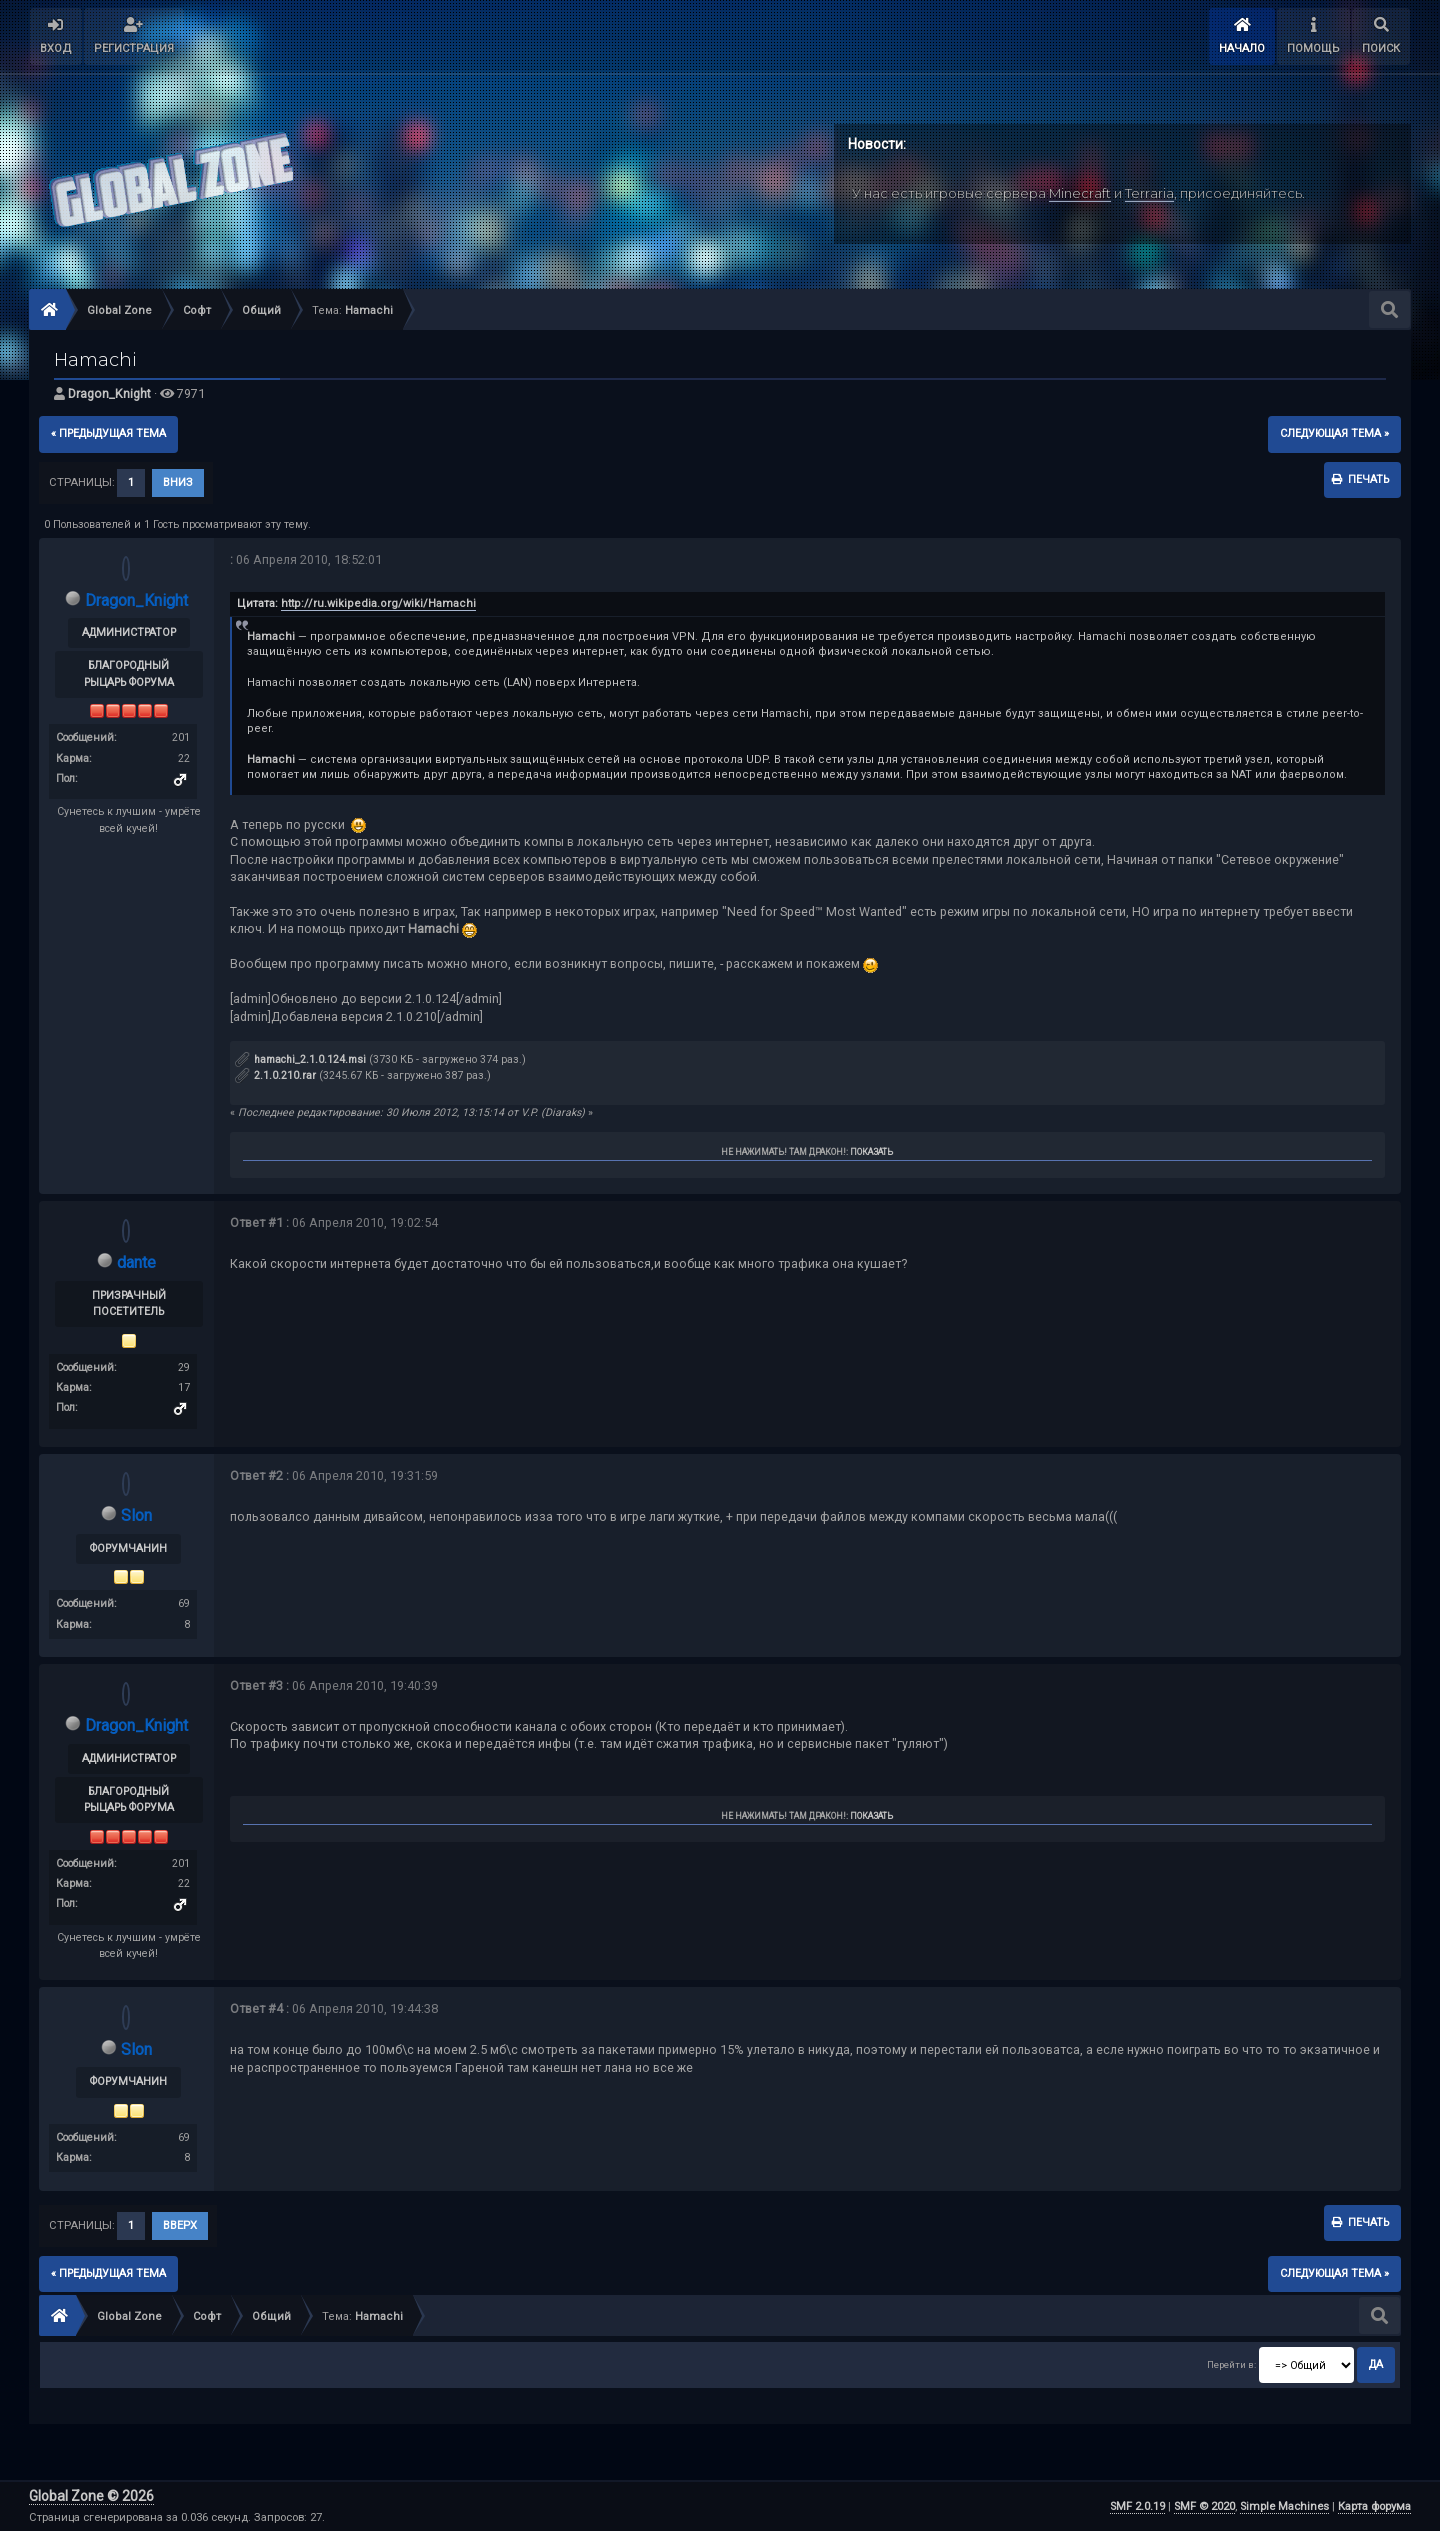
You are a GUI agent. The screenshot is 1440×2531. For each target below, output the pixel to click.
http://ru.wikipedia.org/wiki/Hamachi (378, 603)
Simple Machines (1284, 2506)
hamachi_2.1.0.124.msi (300, 1059)
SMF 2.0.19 (1137, 2506)
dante (136, 1262)
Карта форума (1374, 2506)
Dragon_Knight (109, 393)
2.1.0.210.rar (275, 1075)
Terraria (1149, 193)
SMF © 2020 (1204, 2506)
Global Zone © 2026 (91, 2496)
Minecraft (1080, 193)
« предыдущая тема (108, 433)
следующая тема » (1334, 433)
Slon (136, 1515)
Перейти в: (1231, 2364)
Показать (871, 1152)
